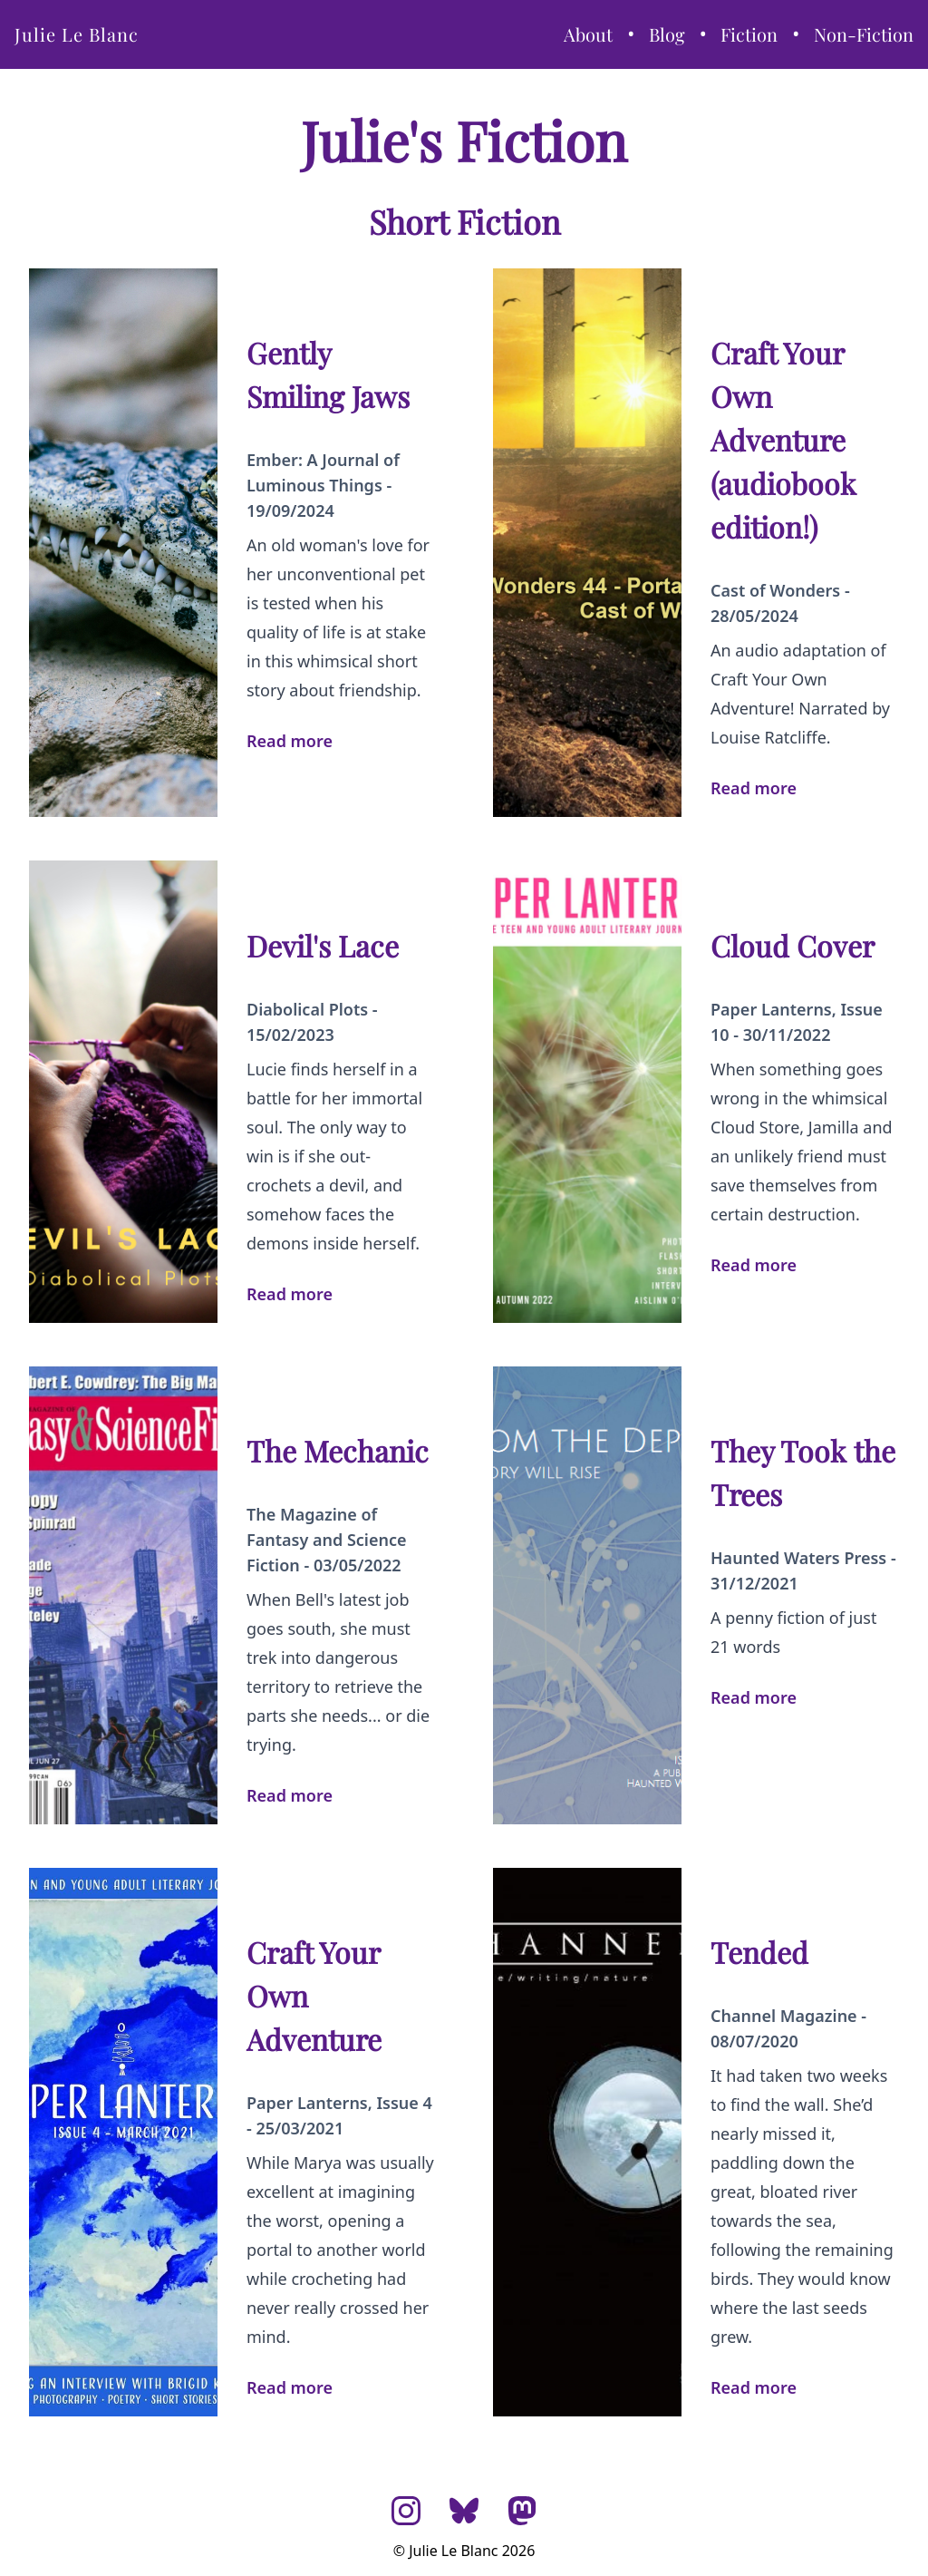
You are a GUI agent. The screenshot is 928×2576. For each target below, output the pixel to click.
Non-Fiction (864, 34)
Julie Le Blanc (76, 34)
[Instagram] (406, 2510)
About (588, 34)
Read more (289, 741)
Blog (667, 34)
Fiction (749, 34)
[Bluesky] (464, 2510)
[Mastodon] (522, 2510)
